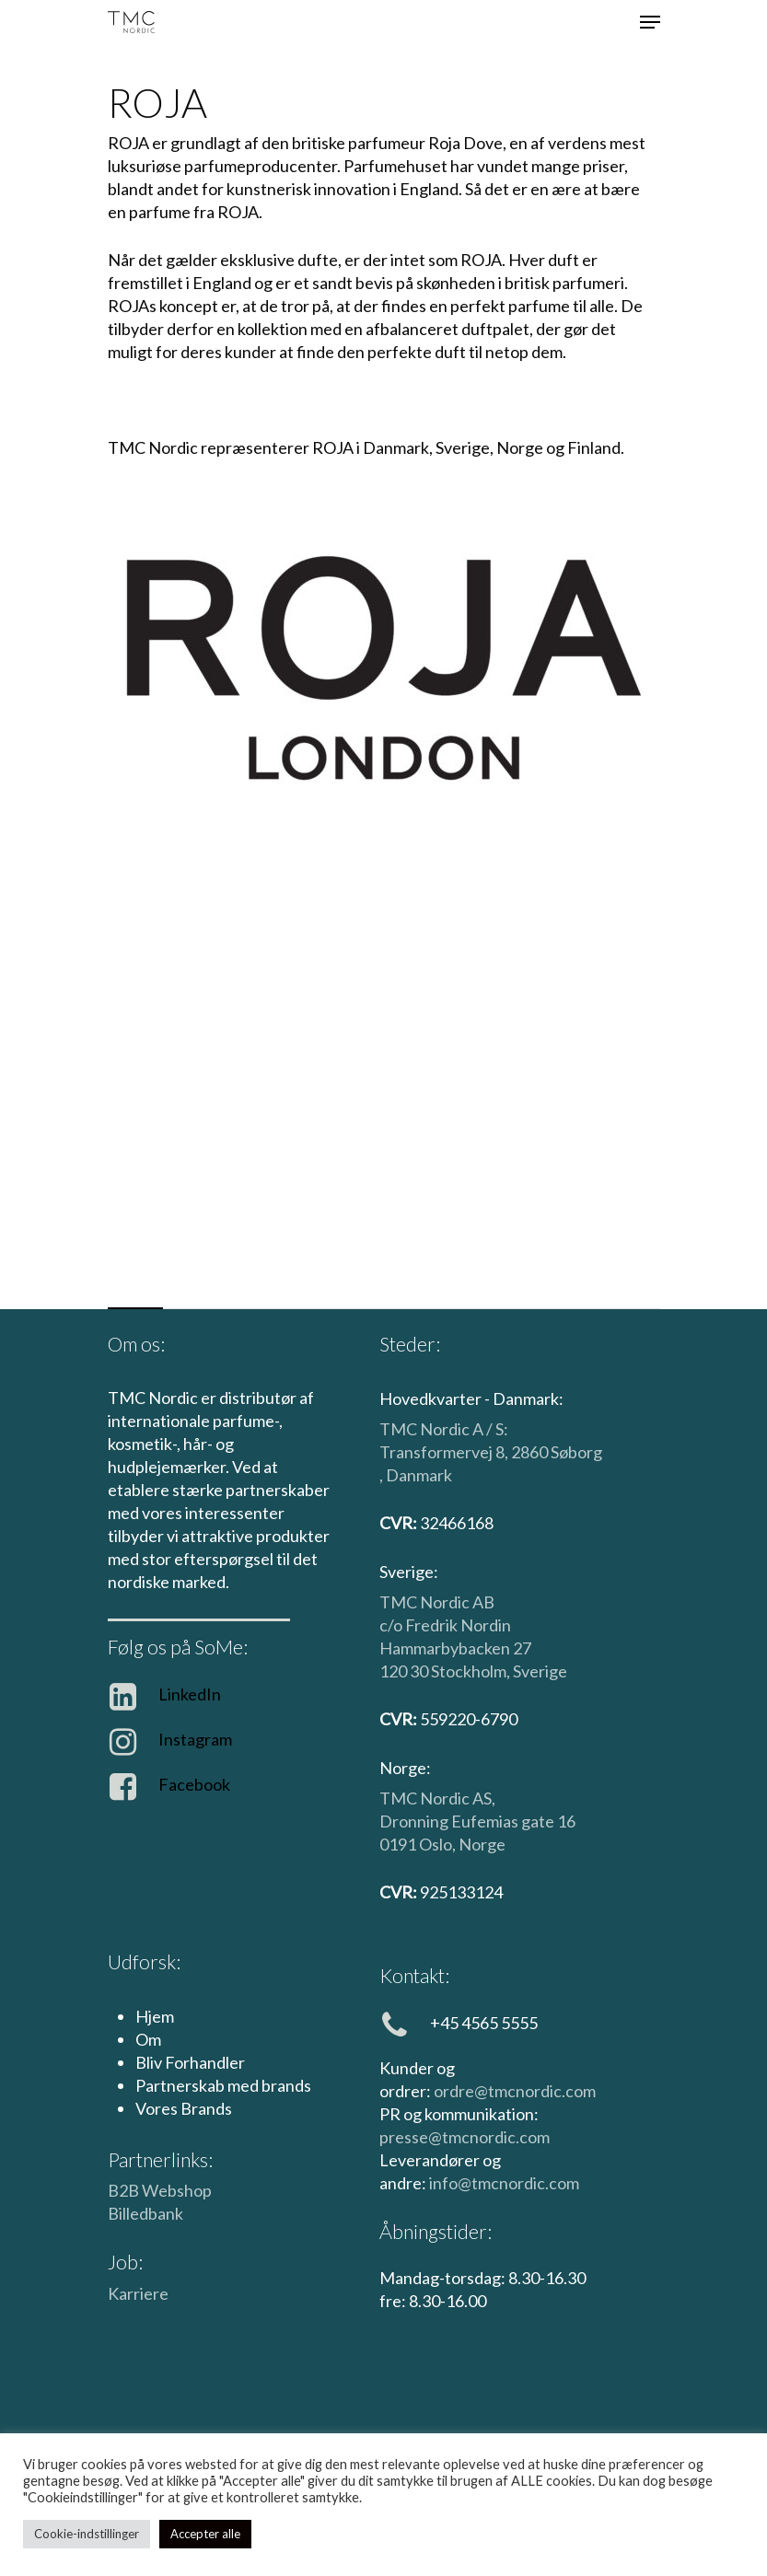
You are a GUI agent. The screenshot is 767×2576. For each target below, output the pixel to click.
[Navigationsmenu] (650, 22)
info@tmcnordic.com (504, 2183)
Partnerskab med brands (223, 2085)
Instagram (195, 1739)
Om (148, 2039)
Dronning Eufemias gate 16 (477, 1821)
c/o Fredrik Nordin (445, 1625)
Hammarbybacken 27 (455, 1648)
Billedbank (145, 2213)
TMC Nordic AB (436, 1602)
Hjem (154, 2016)
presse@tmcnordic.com (464, 2137)
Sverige (540, 1671)
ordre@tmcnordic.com (515, 2091)
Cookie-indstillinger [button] (86, 2533)
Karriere (138, 2293)
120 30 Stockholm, (446, 1671)
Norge (482, 1844)
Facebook (194, 1784)
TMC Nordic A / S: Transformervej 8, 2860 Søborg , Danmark (490, 1452)
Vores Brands (183, 2108)
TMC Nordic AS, (437, 1798)
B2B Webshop (160, 2190)
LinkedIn (189, 1694)
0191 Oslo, (419, 1844)
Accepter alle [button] (205, 2533)
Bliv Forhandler (190, 2062)
